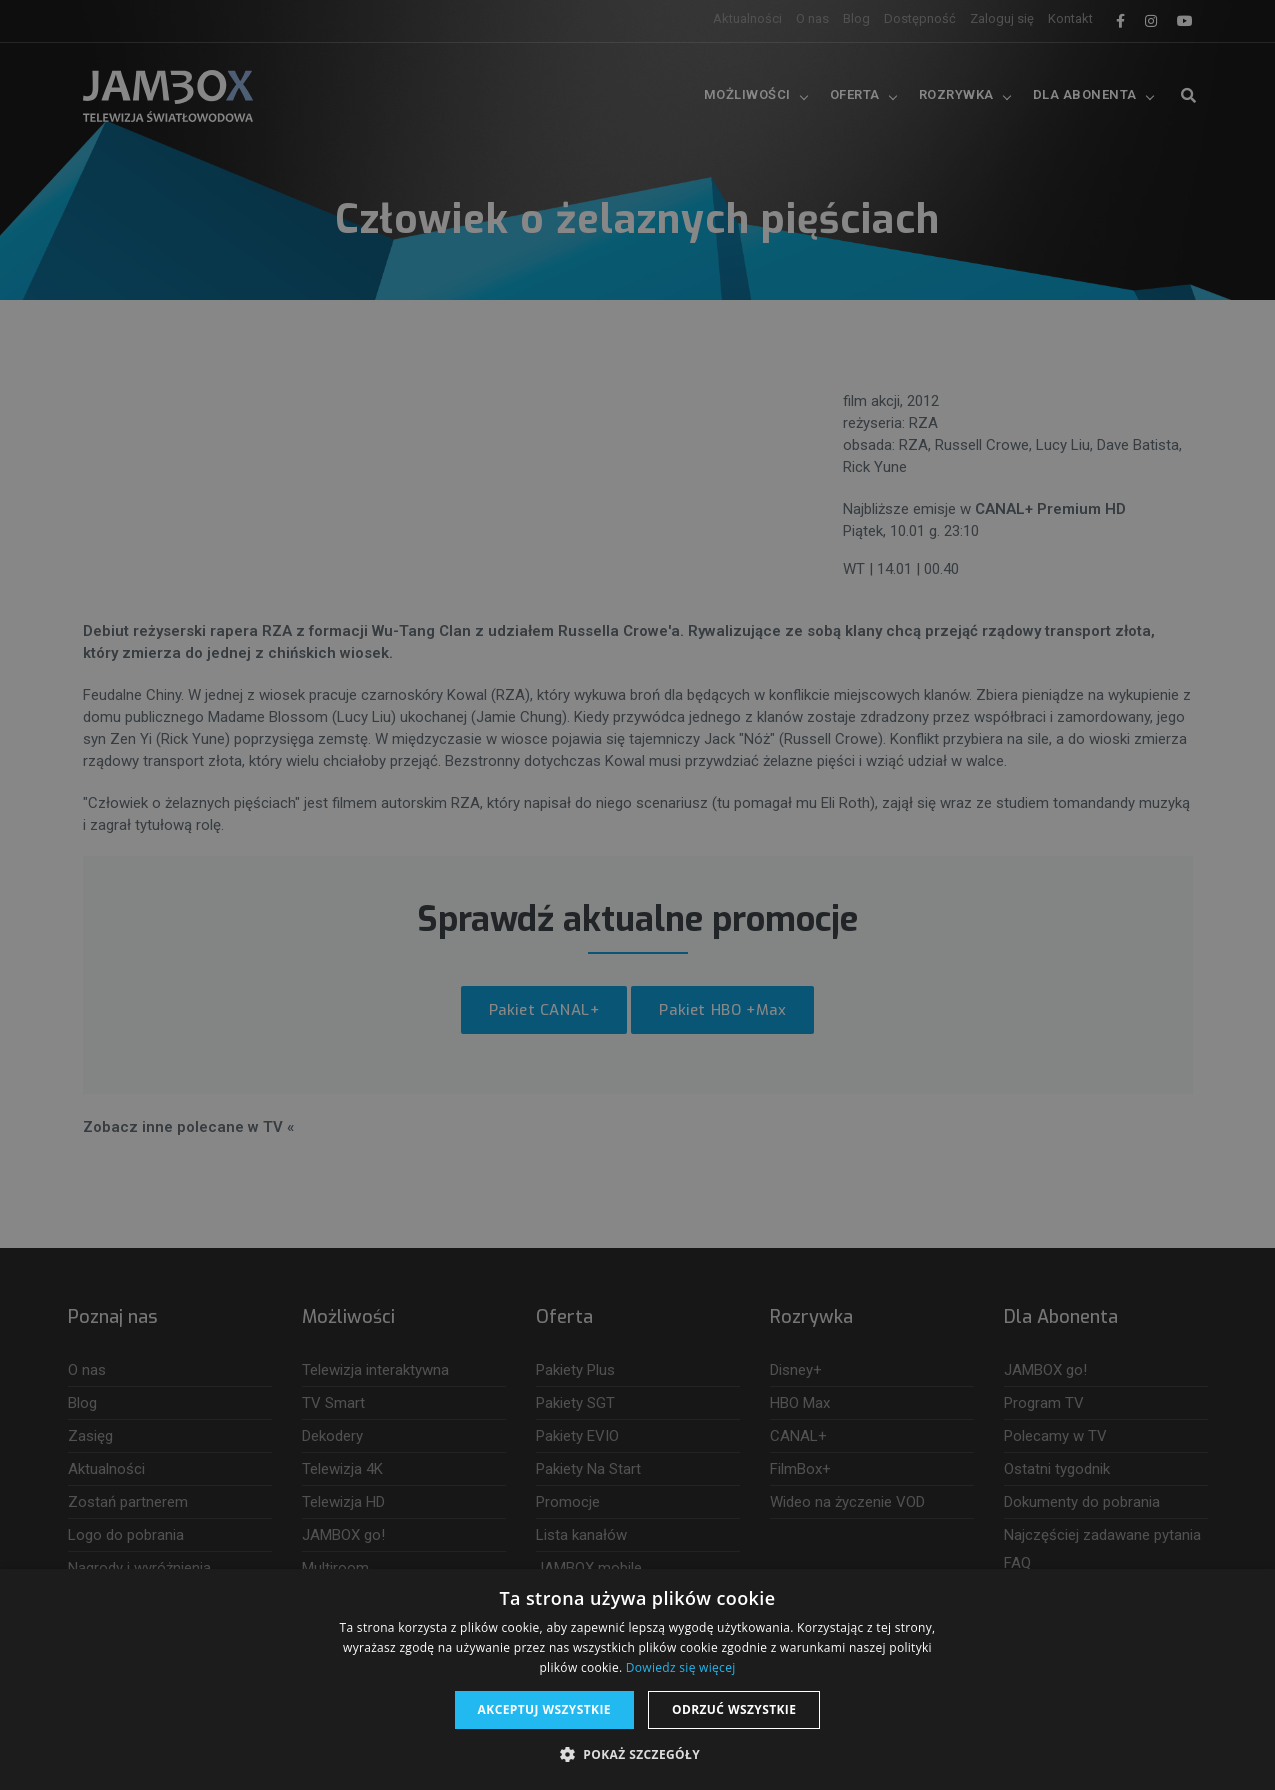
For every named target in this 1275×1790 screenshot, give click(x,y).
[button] (637, 1755)
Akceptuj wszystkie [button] (544, 1709)
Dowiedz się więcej (681, 1667)
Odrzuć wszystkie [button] (734, 1709)
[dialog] (637, 895)
